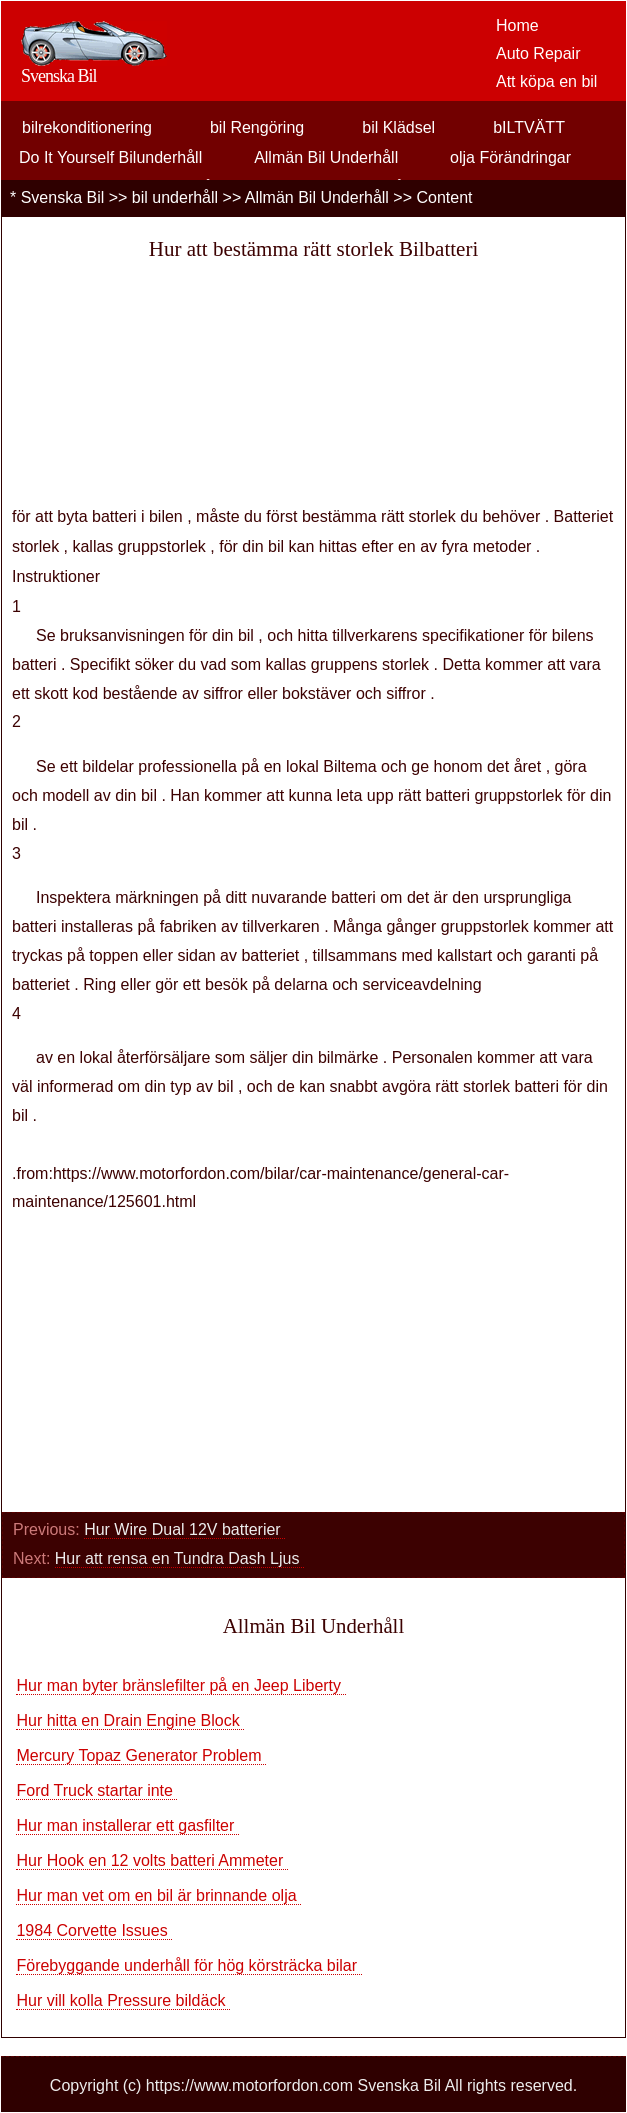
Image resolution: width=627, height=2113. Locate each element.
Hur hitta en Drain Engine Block (130, 1720)
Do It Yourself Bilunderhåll (110, 157)
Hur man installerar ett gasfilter (127, 1825)
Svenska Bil (63, 197)
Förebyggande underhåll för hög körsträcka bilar (188, 1965)
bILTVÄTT (529, 127)
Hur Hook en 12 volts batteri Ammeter (151, 1860)
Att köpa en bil (546, 81)
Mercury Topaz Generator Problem (141, 1755)
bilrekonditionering (87, 127)
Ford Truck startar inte (96, 1790)
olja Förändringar (510, 157)
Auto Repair (538, 53)
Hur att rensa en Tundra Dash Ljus (179, 1558)
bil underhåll (175, 197)
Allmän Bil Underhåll (326, 157)
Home (517, 25)
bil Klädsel (398, 127)
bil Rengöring (257, 127)
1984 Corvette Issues (94, 1930)
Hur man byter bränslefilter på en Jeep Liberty (180, 1685)
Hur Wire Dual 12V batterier (184, 1529)
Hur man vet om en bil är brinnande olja (158, 1895)
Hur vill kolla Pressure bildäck (122, 2000)
